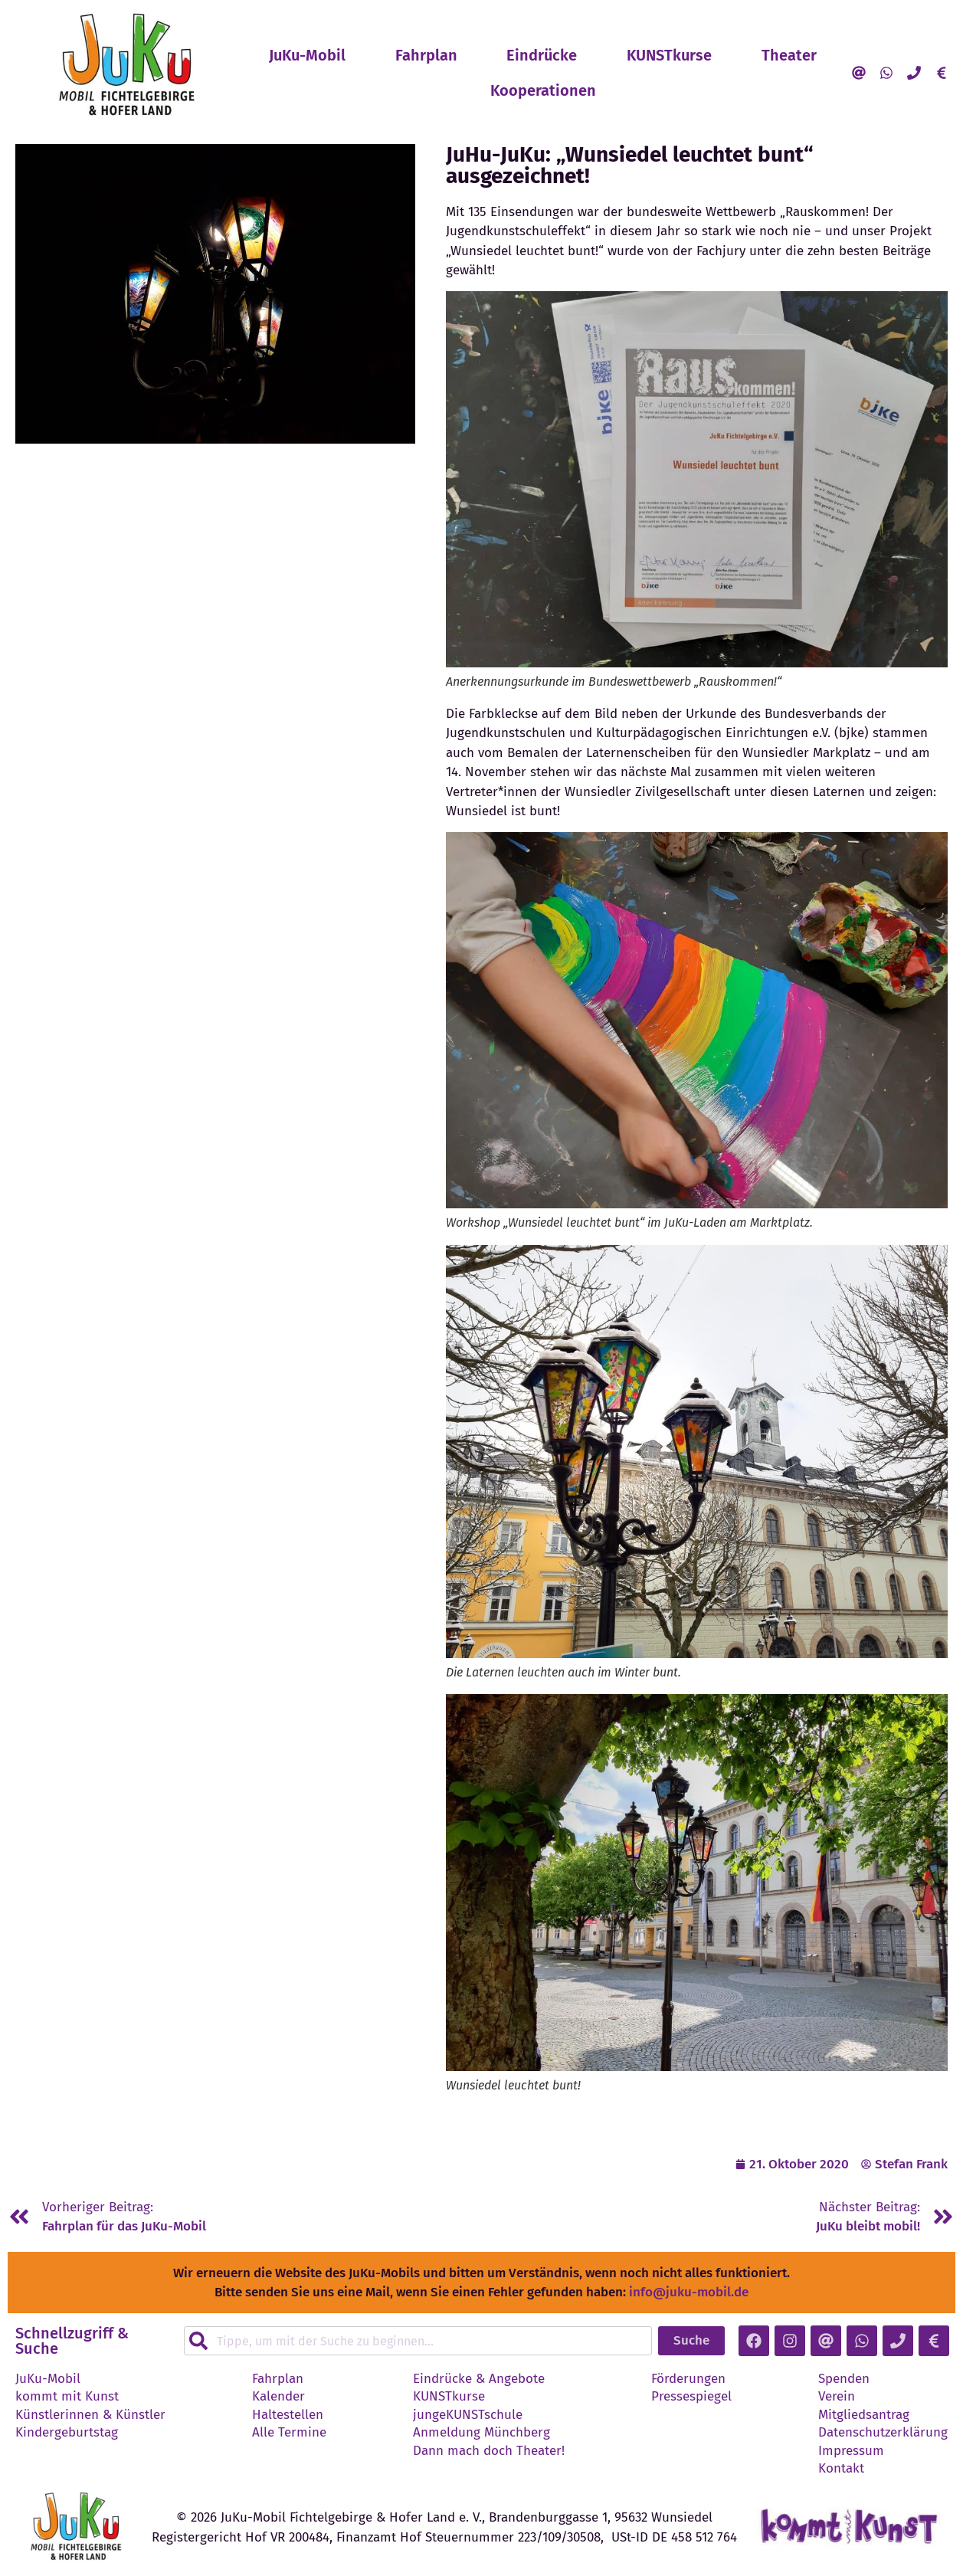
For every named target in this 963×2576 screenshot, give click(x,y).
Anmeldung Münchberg (481, 2432)
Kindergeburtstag (66, 2432)
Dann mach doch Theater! (489, 2451)
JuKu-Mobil (307, 55)
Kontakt (841, 2468)
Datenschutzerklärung (883, 2432)
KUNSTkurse (669, 55)
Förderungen (688, 2379)
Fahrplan (426, 55)
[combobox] (418, 2340)
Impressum (851, 2451)
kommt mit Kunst (67, 2396)
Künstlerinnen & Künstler (90, 2415)
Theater (789, 55)
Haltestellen (287, 2415)
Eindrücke (541, 55)
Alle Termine (289, 2432)
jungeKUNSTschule (467, 2415)
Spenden (844, 2379)
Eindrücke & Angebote (479, 2379)
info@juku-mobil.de (688, 2292)
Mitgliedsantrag (863, 2415)
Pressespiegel (691, 2396)
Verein (836, 2396)
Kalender (278, 2396)
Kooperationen (646, 90)
